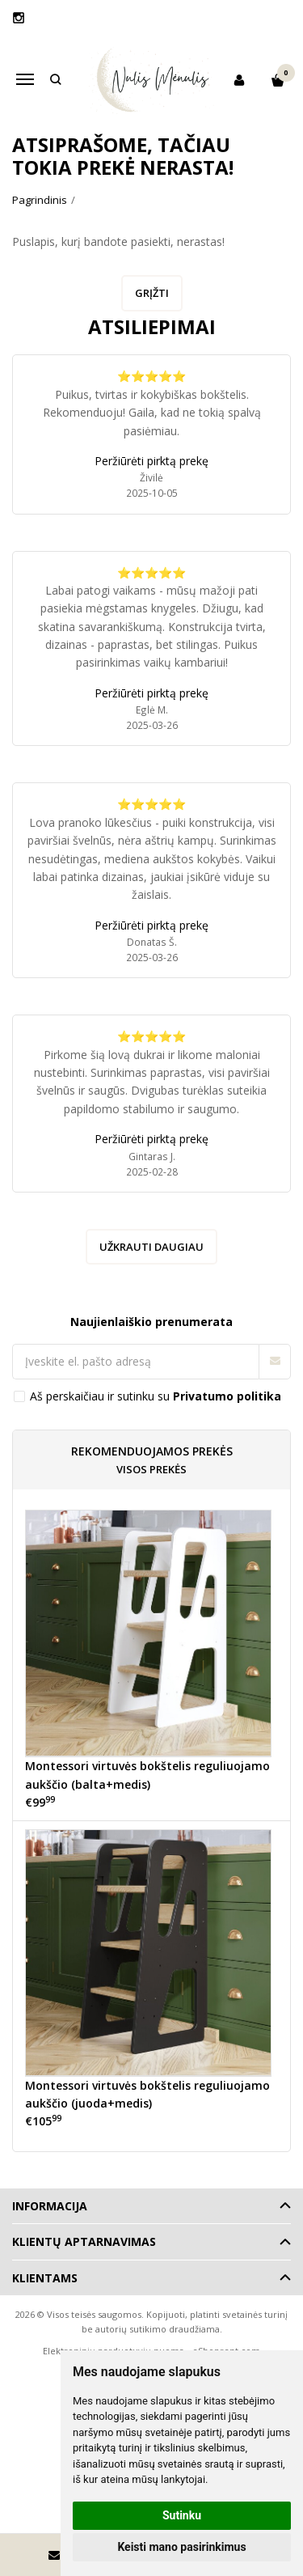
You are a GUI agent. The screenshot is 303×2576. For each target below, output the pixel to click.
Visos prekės (151, 1469)
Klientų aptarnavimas (84, 2241)
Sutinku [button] (181, 2515)
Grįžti (152, 293)
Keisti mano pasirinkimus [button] (181, 2546)
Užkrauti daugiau (151, 1246)
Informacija (49, 2206)
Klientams (45, 2278)
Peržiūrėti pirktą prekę (151, 460)
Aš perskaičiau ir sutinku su (155, 1396)
